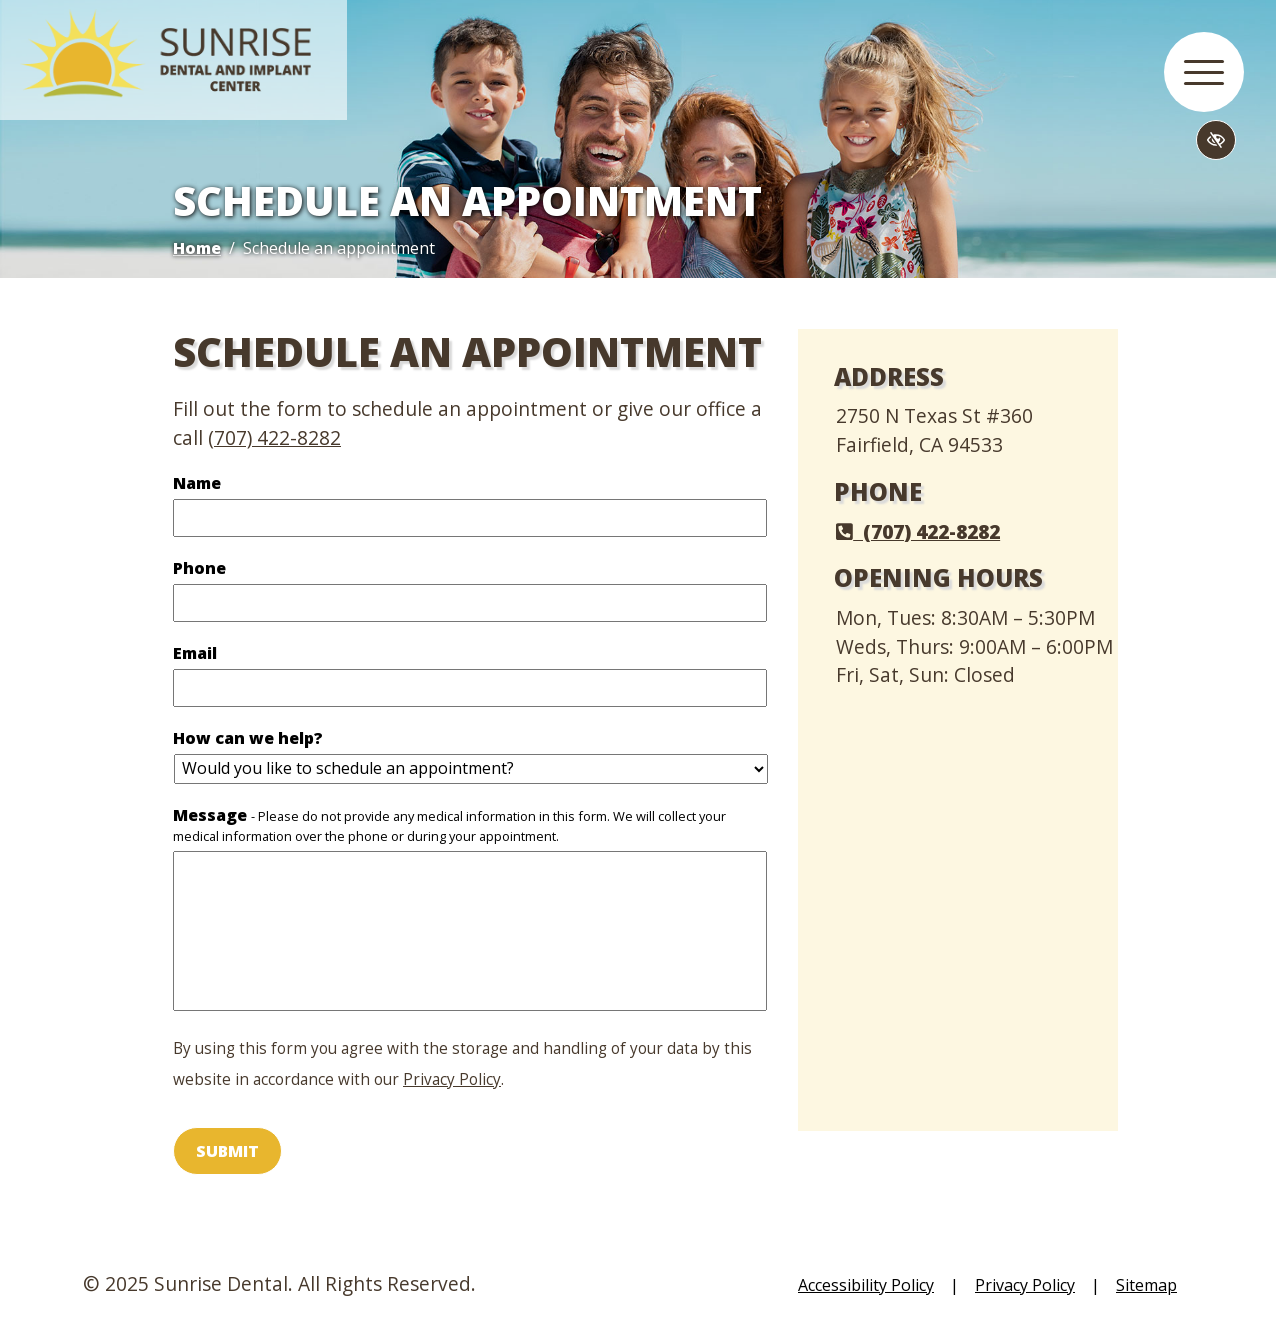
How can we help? (281, 738)
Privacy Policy (452, 1079)
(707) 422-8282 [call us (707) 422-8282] (274, 437)
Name (230, 483)
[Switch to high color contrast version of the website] (1216, 140)
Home (197, 248)
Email (228, 653)
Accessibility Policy (866, 1285)
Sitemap (1146, 1285)
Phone (233, 568)
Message (449, 826)
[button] (1204, 72)
